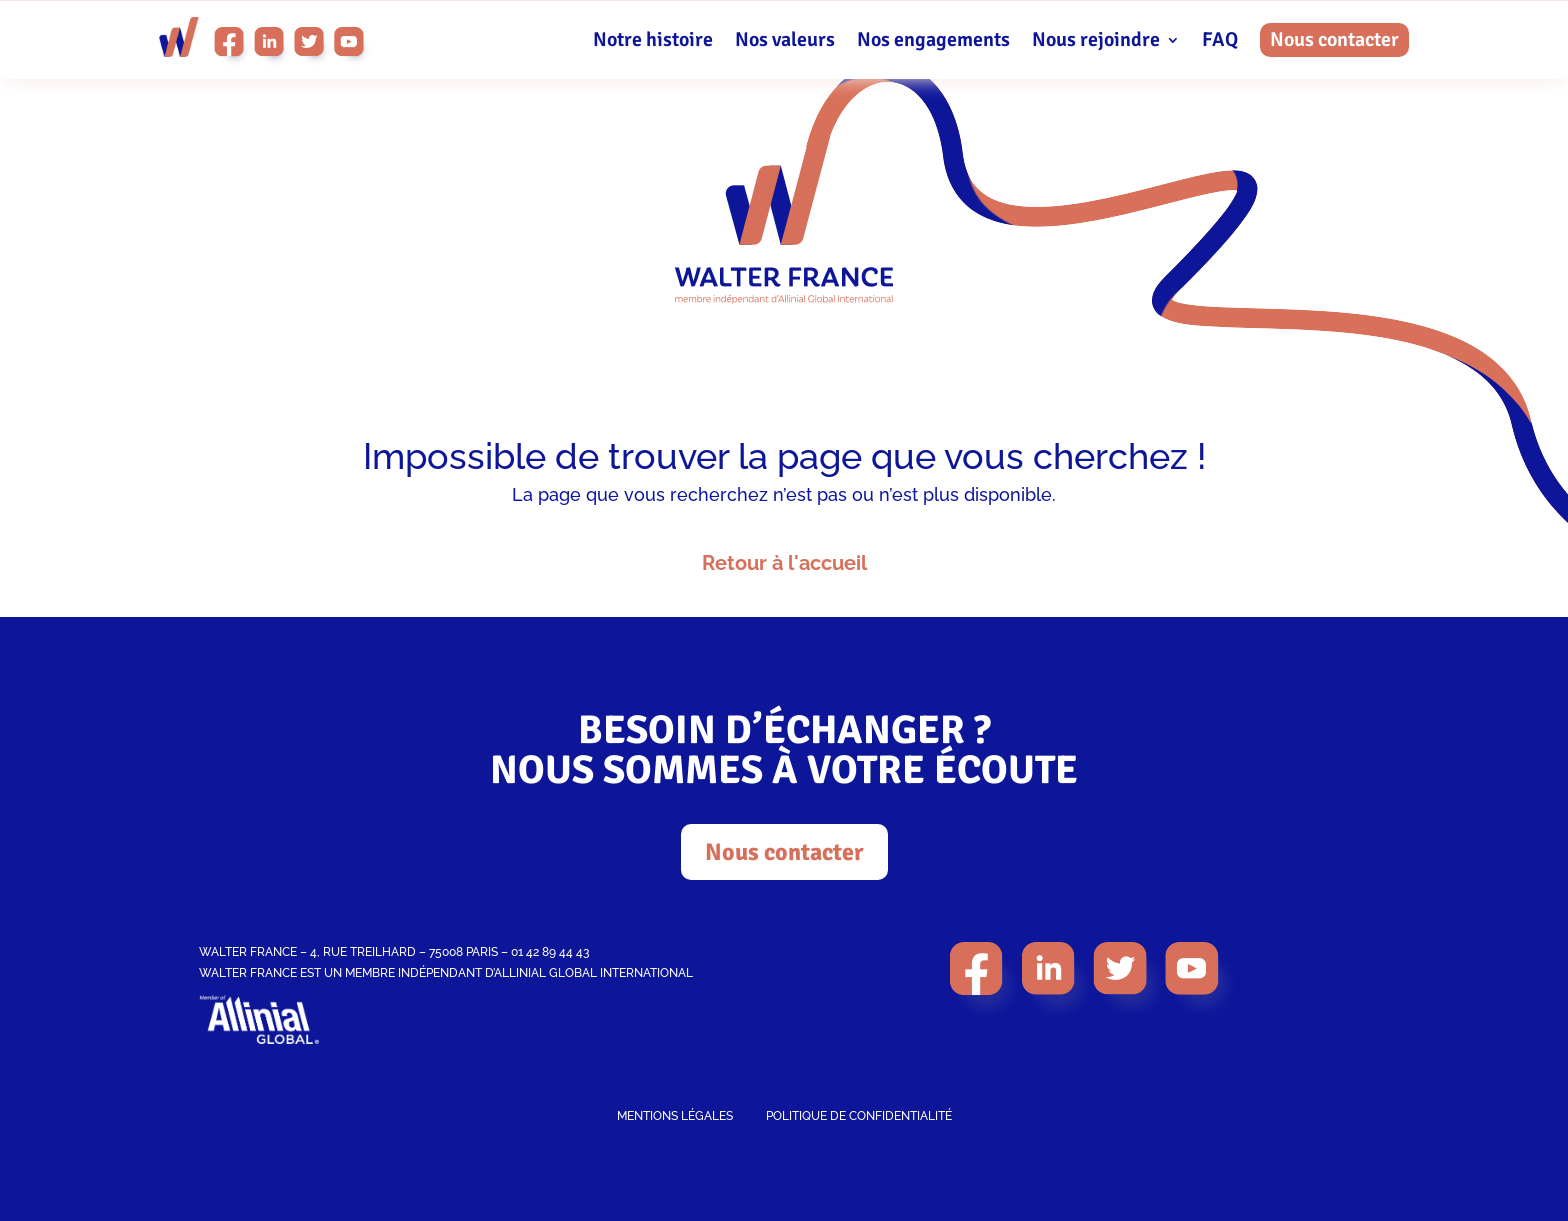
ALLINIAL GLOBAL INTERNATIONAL (593, 973)
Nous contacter (1334, 39)
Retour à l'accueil (784, 563)
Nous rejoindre (1096, 42)
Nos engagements (933, 42)
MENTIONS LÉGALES (675, 1116)
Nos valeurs (785, 42)
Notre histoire (653, 42)
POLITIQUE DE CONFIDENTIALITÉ (859, 1116)
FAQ (1220, 42)
